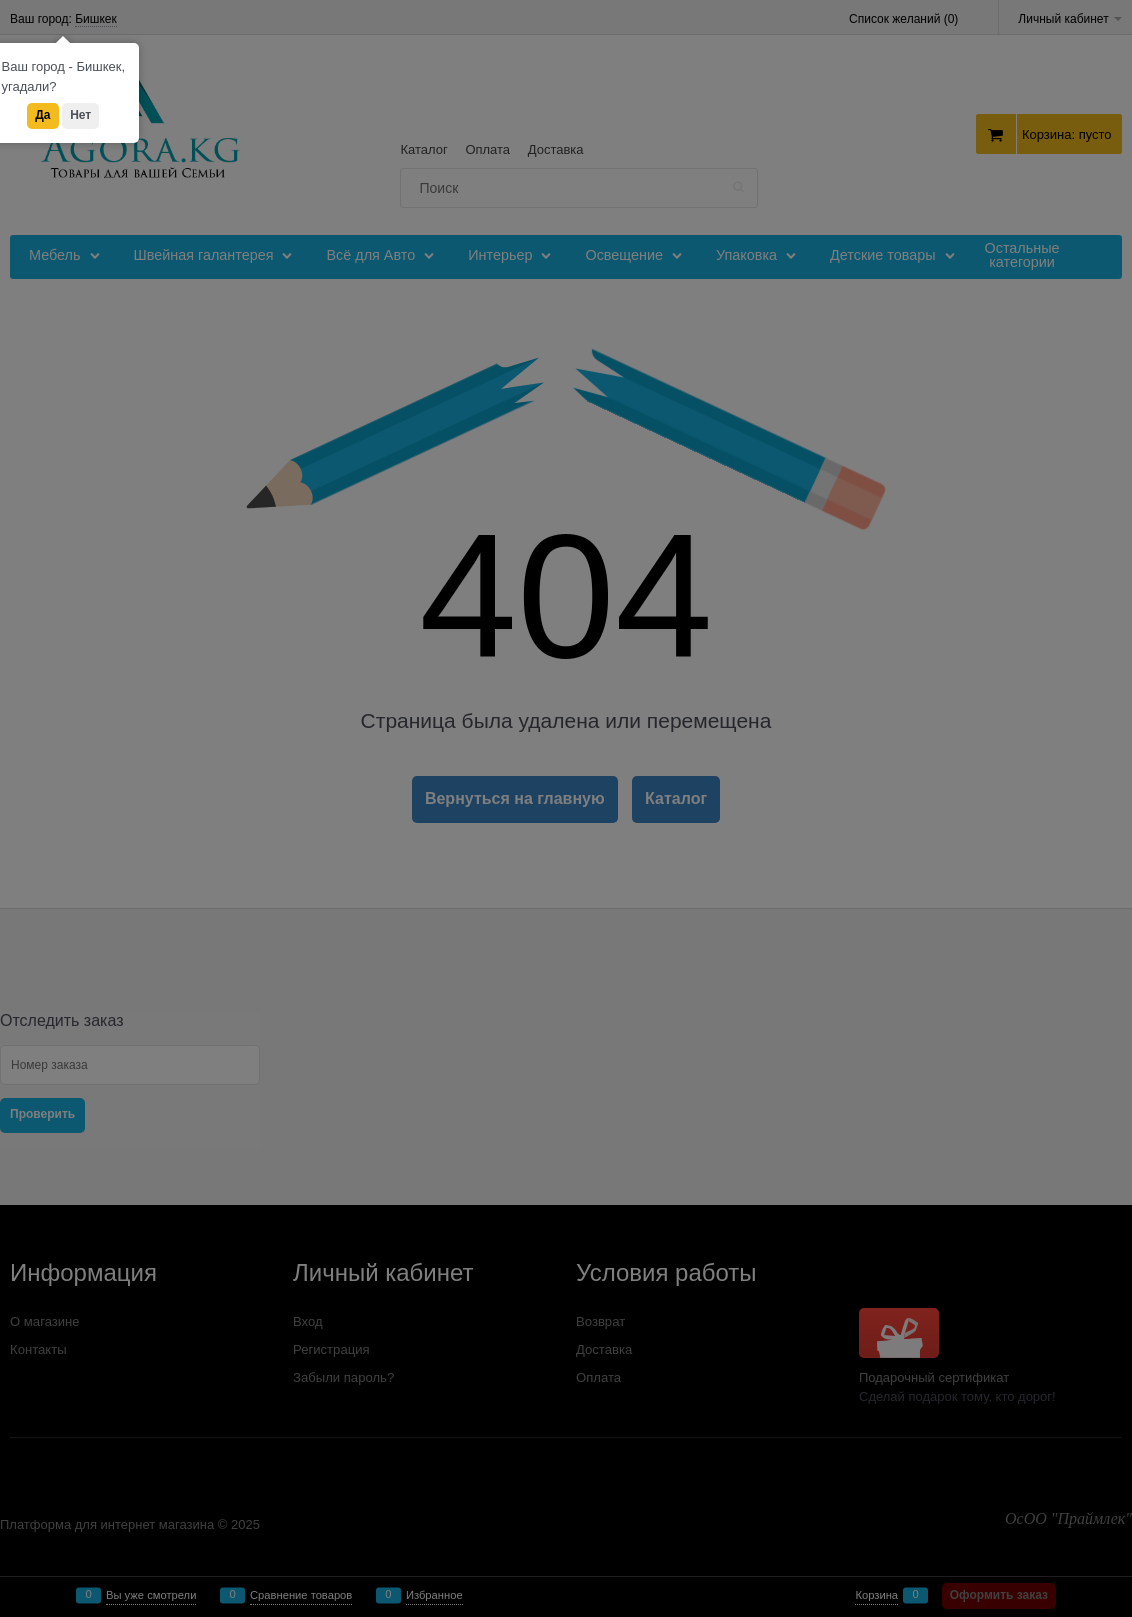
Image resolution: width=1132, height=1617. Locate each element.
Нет (80, 115)
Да (42, 115)
